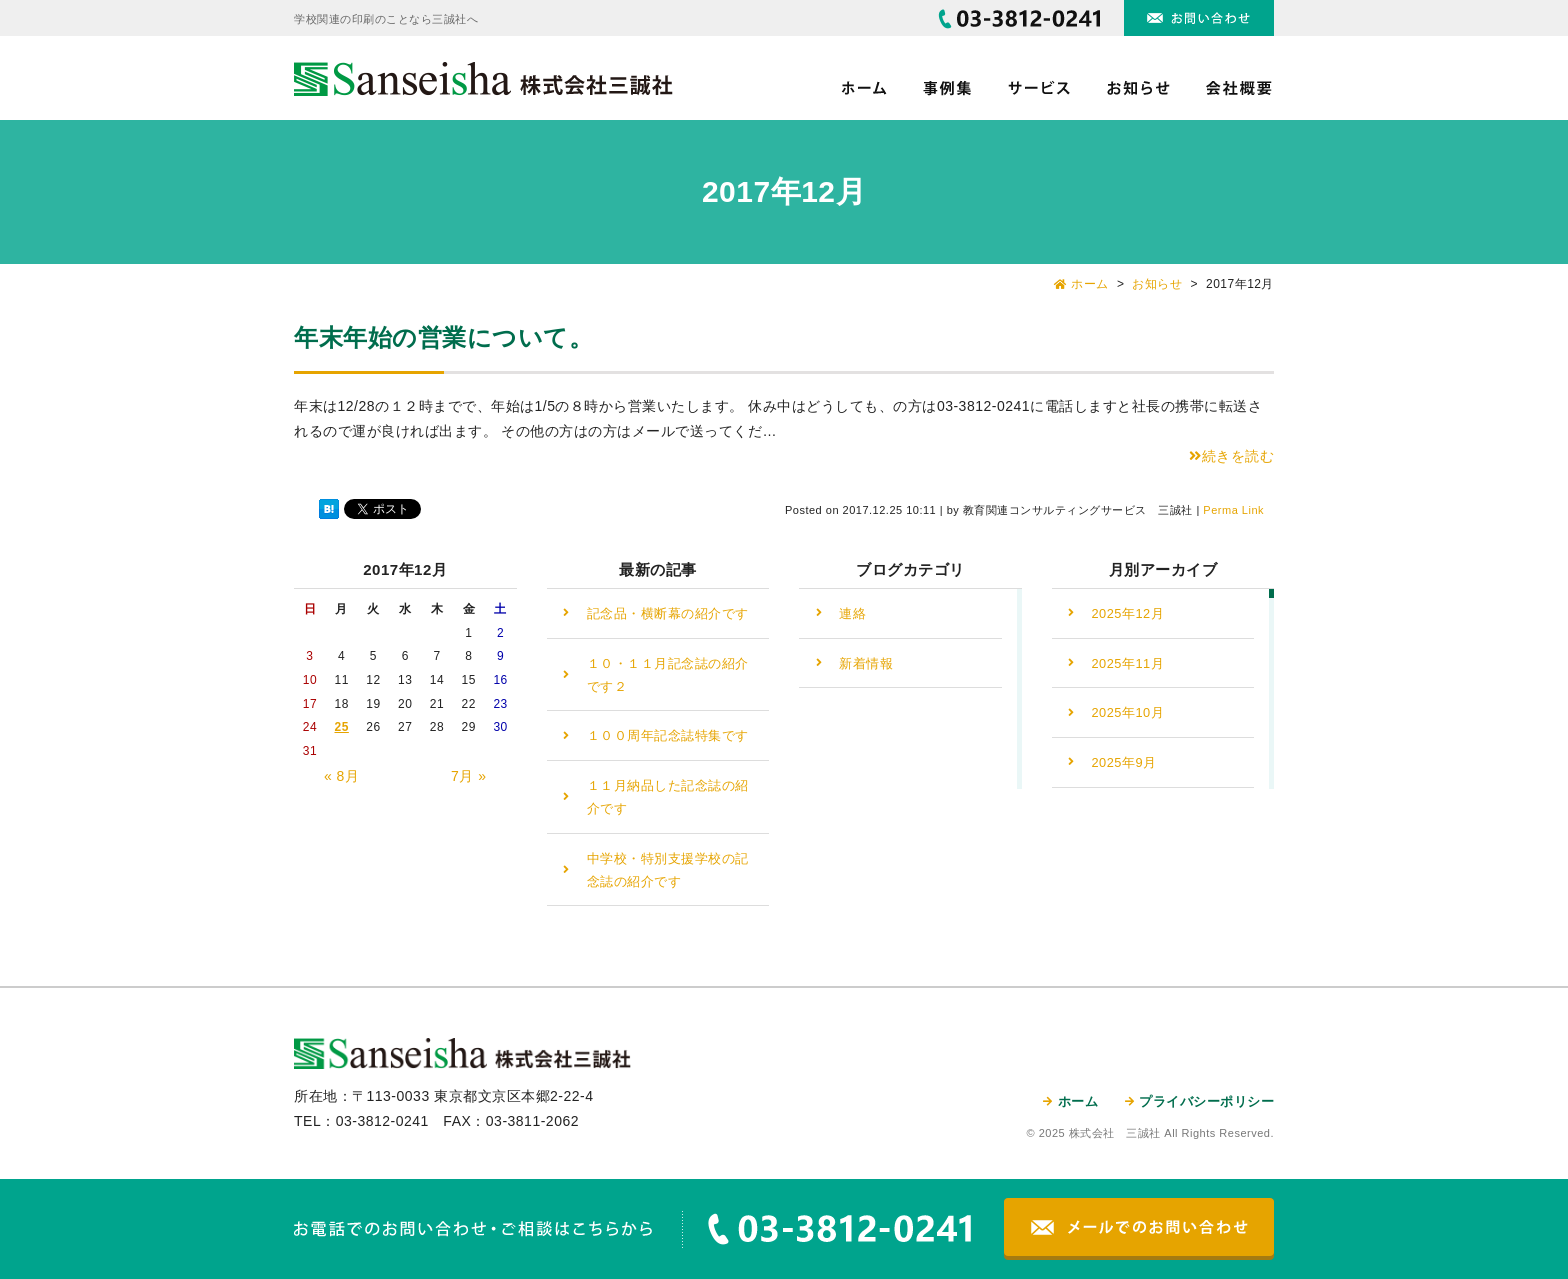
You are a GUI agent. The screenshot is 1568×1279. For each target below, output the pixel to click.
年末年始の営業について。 (443, 337)
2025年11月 (1128, 663)
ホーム (1078, 1101)
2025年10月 (1128, 712)
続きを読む (1231, 456)
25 (341, 727)
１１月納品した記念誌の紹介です (668, 797)
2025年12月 (1128, 613)
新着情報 (866, 663)
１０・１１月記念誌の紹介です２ (668, 675)
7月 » (468, 776)
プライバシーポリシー (1206, 1101)
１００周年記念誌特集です (668, 735)
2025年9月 (1124, 762)
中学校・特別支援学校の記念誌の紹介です (668, 870)
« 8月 (341, 776)
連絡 (852, 613)
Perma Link (1233, 510)
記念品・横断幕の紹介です (668, 613)
